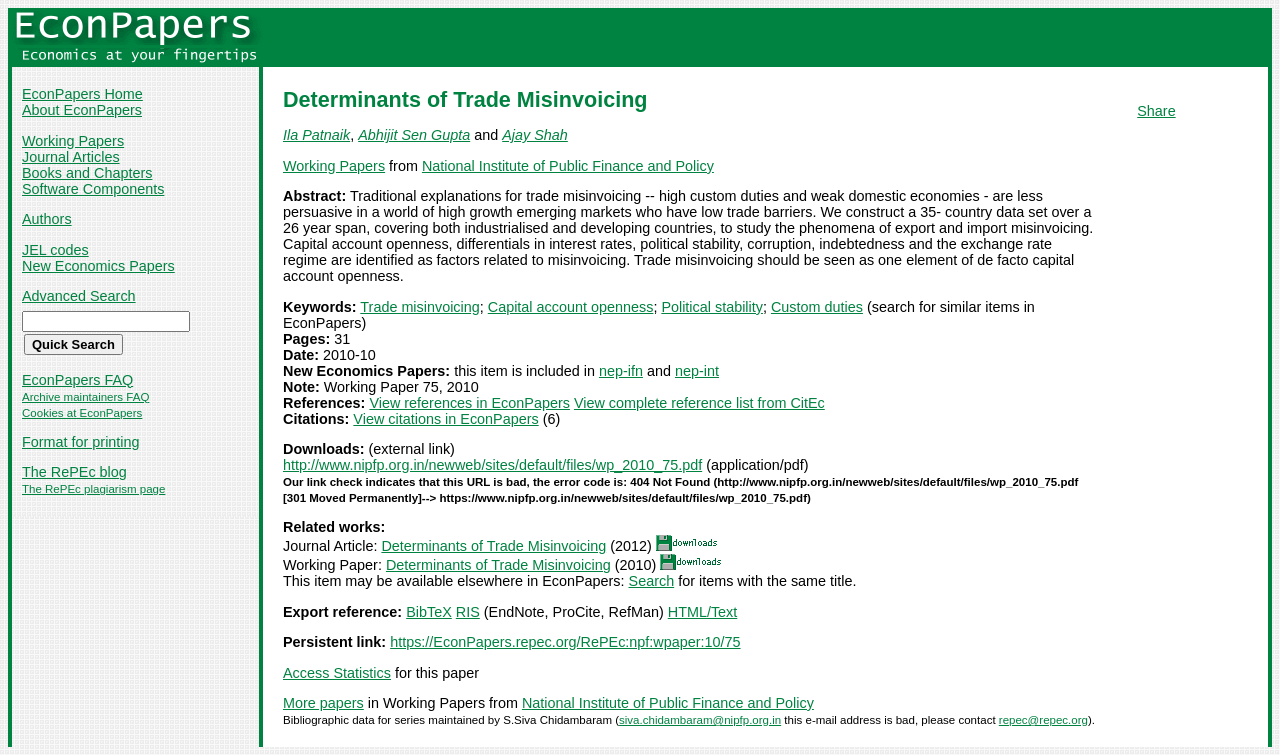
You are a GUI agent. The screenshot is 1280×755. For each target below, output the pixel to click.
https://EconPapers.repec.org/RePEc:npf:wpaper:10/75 (565, 642)
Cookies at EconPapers (82, 413)
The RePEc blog (74, 472)
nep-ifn (621, 371)
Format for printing (81, 442)
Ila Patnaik (316, 135)
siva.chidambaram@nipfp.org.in (700, 720)
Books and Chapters (87, 173)
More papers (323, 703)
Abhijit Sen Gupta (414, 135)
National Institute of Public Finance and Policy (568, 166)
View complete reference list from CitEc (699, 403)
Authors (47, 219)
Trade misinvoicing (419, 307)
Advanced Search (79, 296)
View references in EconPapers (469, 403)
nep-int (697, 371)
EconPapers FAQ (77, 380)
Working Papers (73, 141)
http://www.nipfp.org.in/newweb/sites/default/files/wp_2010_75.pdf (492, 465)
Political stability (712, 307)
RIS (468, 612)
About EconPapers (82, 110)
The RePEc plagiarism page (93, 489)
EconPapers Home (82, 94)
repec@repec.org (1043, 720)
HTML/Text (703, 612)
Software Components (93, 189)
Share (1156, 111)
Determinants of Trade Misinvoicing (493, 546)
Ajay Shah (535, 135)
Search (652, 581)
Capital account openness (571, 307)
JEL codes (55, 250)
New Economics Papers (98, 266)
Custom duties (817, 307)
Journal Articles (71, 157)
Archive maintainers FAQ (85, 397)
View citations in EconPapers (445, 419)
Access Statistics (337, 673)
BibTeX (429, 612)
